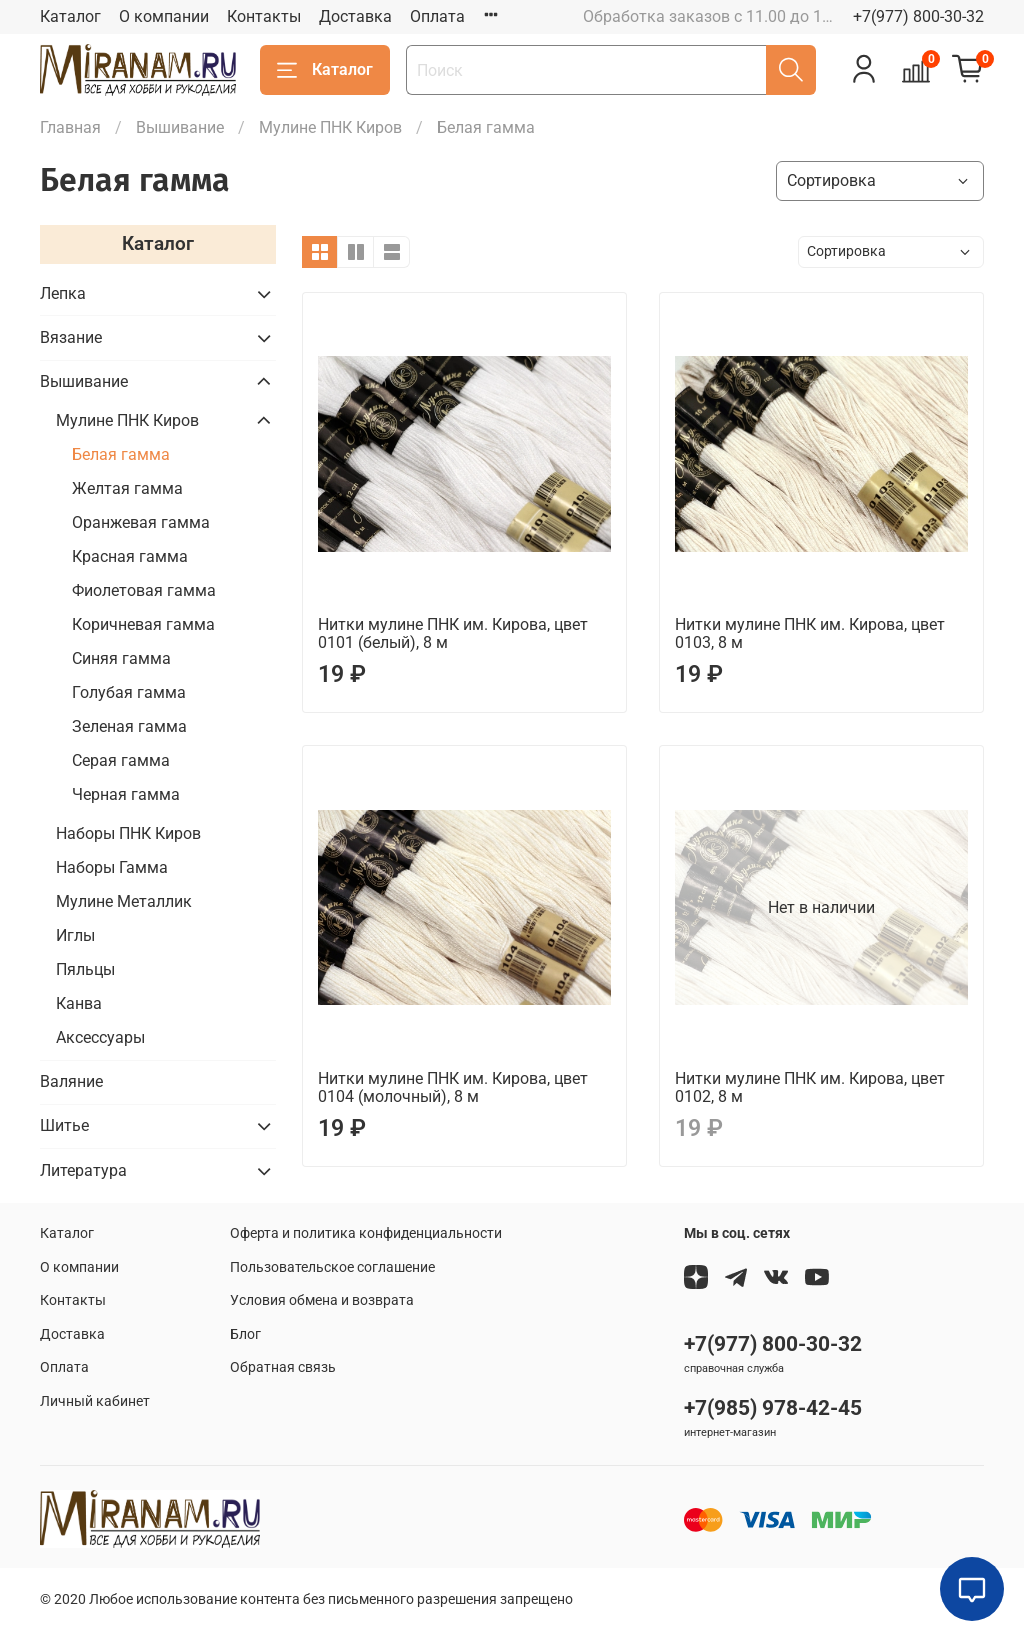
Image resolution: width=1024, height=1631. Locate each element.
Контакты (264, 16)
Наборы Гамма (112, 867)
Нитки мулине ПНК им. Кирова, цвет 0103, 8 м (810, 633)
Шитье (64, 1125)
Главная (70, 127)
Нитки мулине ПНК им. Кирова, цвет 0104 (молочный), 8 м (453, 1087)
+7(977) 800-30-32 (918, 16)
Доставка (355, 16)
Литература (83, 1170)
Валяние (71, 1081)
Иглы (75, 935)
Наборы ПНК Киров (128, 833)
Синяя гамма (121, 658)
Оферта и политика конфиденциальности (366, 1233)
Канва (79, 1003)
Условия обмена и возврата (322, 1300)
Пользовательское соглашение (332, 1267)
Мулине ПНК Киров (330, 127)
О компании (164, 16)
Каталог (70, 16)
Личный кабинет (95, 1401)
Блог (245, 1334)
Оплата (437, 16)
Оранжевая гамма (141, 522)
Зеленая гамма (129, 726)
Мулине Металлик (124, 901)
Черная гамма (126, 794)
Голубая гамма (129, 692)
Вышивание (180, 127)
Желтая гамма (127, 488)
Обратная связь (283, 1367)
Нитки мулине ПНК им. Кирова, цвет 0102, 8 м (810, 1087)
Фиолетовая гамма (144, 590)
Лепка (63, 293)
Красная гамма (130, 556)
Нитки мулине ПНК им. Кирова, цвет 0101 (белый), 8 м (453, 633)
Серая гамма (121, 760)
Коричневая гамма (143, 624)
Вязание (71, 337)
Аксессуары (100, 1037)
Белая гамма (121, 454)
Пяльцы (85, 969)
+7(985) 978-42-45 (773, 1408)
